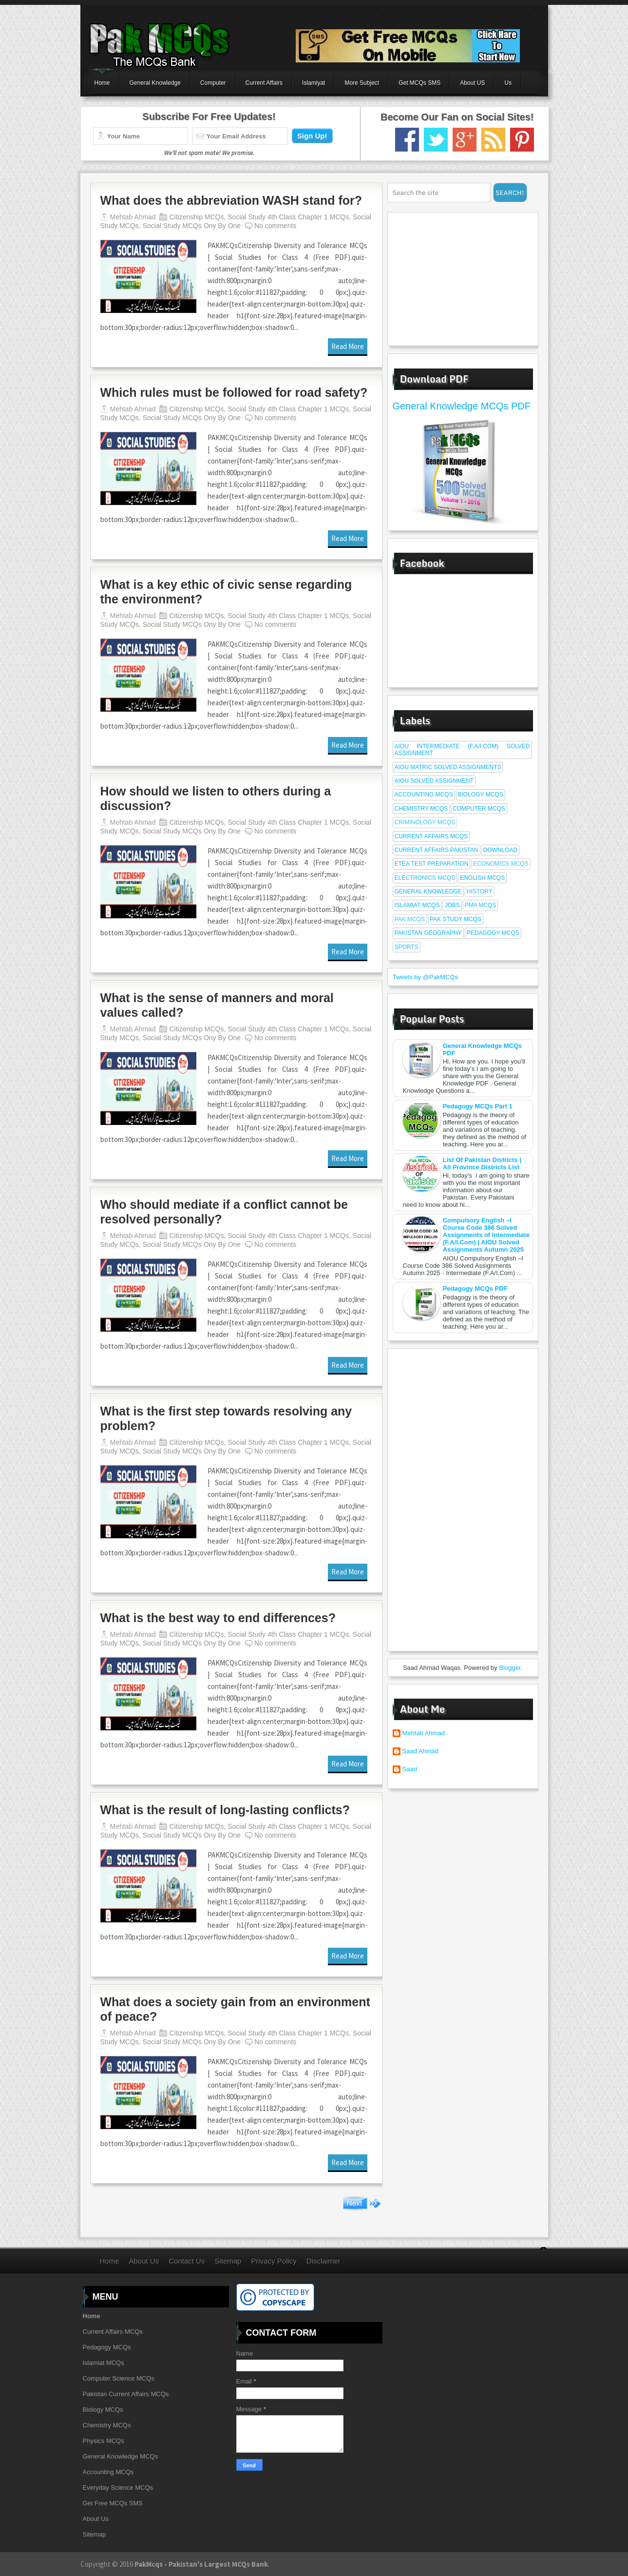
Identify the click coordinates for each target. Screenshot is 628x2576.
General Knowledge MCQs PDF (462, 406)
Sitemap (227, 2261)
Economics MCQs (500, 863)
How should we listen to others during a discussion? (215, 798)
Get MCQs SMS (419, 82)
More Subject (361, 82)
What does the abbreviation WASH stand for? (231, 200)
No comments (275, 226)
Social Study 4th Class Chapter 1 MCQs (288, 217)
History (480, 891)
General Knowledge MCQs (120, 2456)
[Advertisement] (453, 278)
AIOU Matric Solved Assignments (448, 767)
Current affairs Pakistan (436, 850)
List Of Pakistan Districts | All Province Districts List (482, 1163)
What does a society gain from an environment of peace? (235, 2009)
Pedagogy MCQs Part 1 (478, 1106)
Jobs (451, 905)
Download (500, 850)
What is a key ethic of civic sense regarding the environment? (226, 592)
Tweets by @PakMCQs (425, 977)
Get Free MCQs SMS (113, 2503)
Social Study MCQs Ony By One (192, 226)
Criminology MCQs (425, 822)
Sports (407, 947)
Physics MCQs (103, 2440)
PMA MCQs (480, 905)
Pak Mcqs (410, 919)
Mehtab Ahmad (423, 1733)
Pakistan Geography (428, 933)
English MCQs (482, 877)
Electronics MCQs (425, 877)
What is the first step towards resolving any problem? (226, 1418)
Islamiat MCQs (417, 905)
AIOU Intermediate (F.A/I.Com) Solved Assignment (462, 749)
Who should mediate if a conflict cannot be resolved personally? (224, 1212)
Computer (213, 82)
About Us (144, 2261)
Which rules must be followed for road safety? (234, 392)
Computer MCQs (479, 808)
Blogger (509, 1667)
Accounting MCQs (424, 794)
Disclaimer (323, 2261)
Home (102, 82)
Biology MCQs (480, 794)
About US (472, 82)
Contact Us (187, 2261)
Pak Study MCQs (455, 919)
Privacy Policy (273, 2261)
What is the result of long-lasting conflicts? (225, 1810)
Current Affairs (264, 82)
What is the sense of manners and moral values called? (217, 1005)
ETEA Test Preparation (432, 863)
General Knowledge (155, 82)
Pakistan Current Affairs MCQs (126, 2394)
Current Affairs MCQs (431, 836)
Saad (409, 1769)
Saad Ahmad (420, 1751)
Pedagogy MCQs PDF (475, 1288)
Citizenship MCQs (196, 217)
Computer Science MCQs (118, 2378)
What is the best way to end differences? (218, 1618)
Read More (347, 346)
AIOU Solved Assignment (434, 780)
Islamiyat (313, 82)
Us (508, 82)
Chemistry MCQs (421, 808)
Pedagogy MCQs (493, 933)
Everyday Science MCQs (118, 2487)
